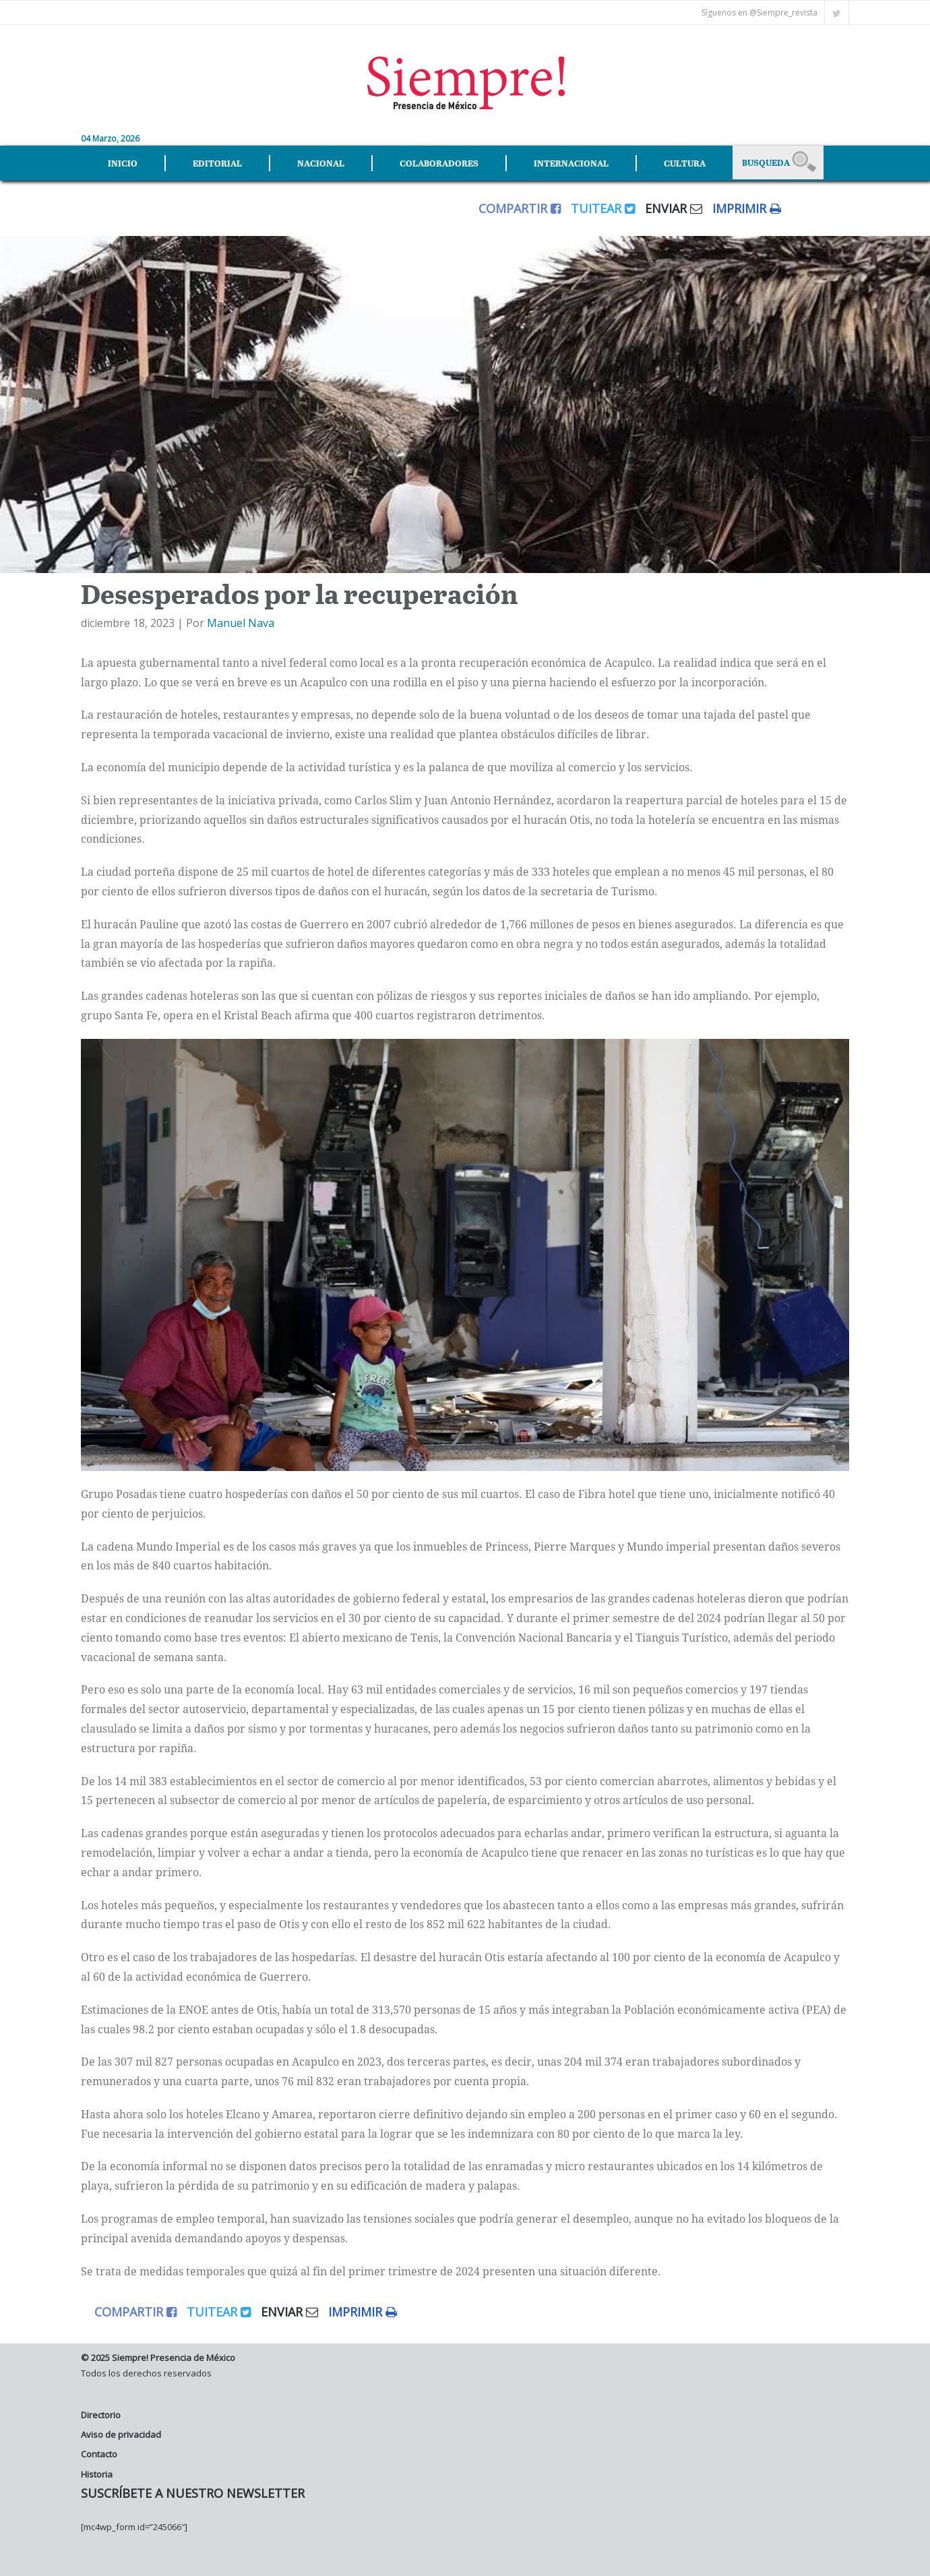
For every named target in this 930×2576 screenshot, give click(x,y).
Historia (97, 2474)
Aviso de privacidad (121, 2434)
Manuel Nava (240, 623)
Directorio (101, 2415)
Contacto (99, 2454)
